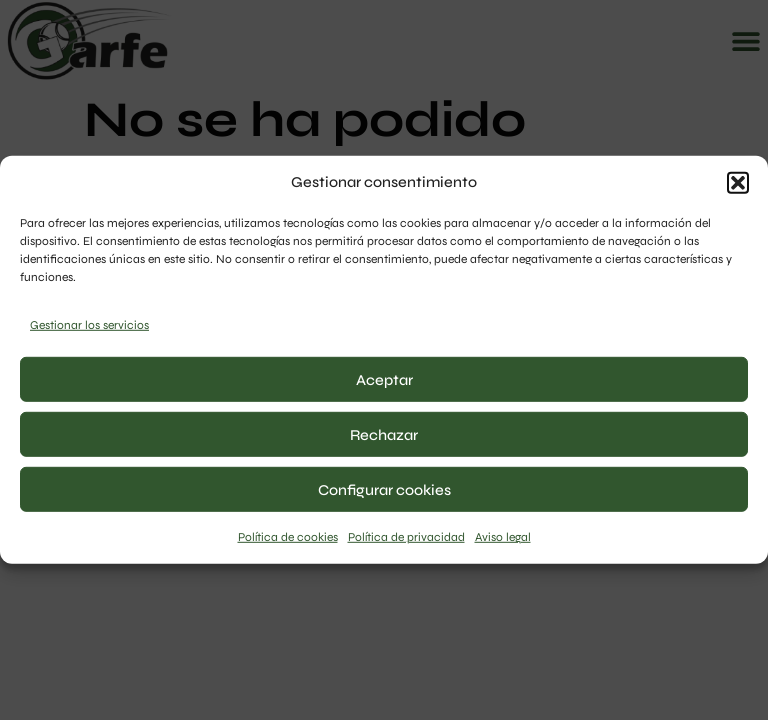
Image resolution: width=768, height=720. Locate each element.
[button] (738, 182)
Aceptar (384, 380)
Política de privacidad (406, 537)
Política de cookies (288, 537)
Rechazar (384, 435)
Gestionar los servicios (89, 325)
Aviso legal (503, 537)
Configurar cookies (384, 490)
